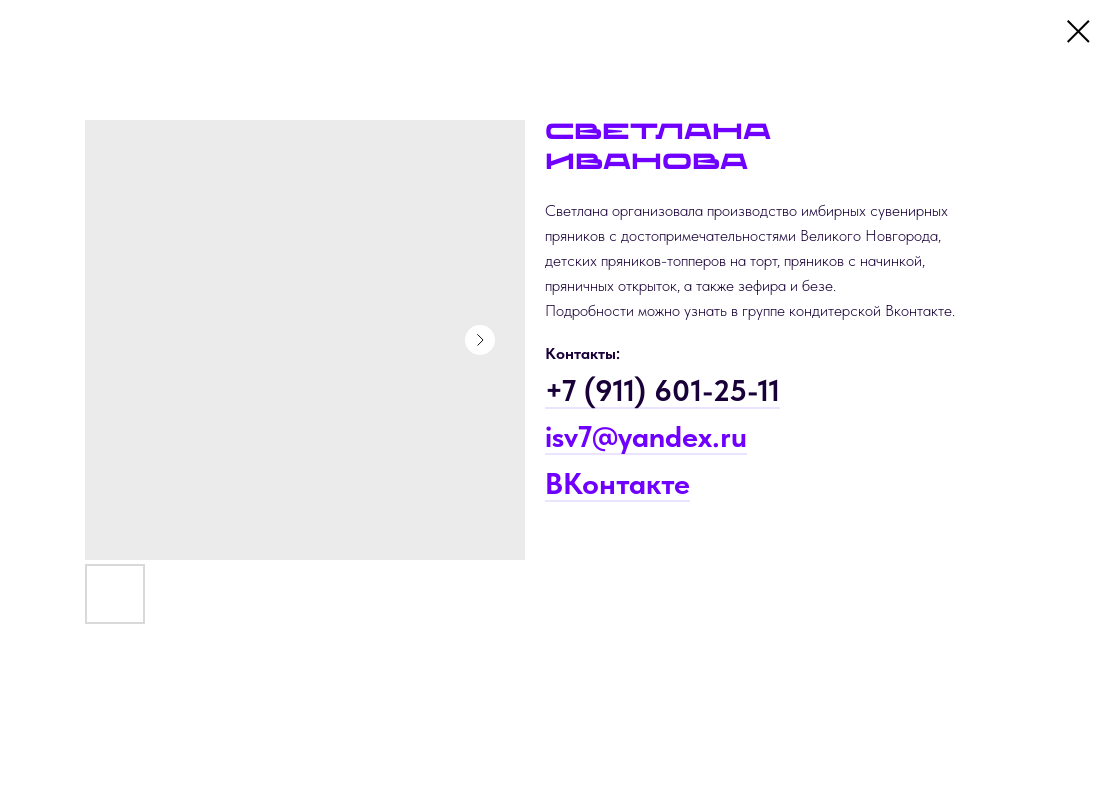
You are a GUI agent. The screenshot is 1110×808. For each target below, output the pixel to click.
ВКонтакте (617, 483)
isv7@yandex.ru (646, 436)
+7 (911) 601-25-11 (662, 390)
